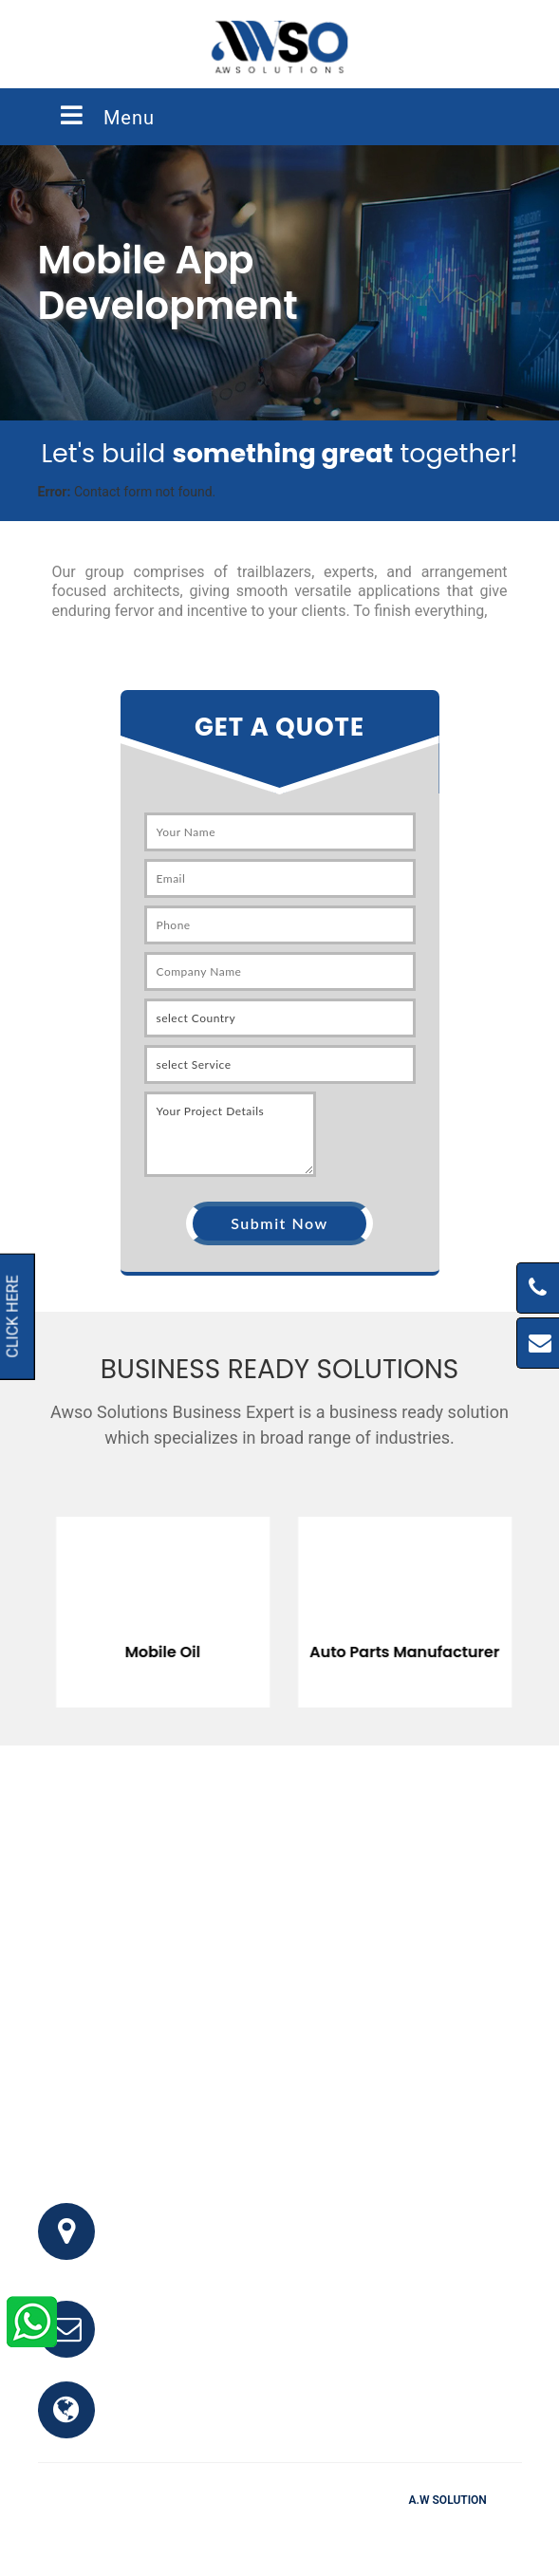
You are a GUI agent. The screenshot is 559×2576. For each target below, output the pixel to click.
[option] (261, 1598)
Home (172, 2527)
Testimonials (289, 2527)
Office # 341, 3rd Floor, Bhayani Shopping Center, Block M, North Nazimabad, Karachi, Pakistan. (302, 2242)
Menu (106, 116)
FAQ (220, 2527)
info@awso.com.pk (188, 2340)
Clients (366, 2527)
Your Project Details (230, 1134)
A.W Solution (448, 2500)
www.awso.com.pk (187, 2421)
